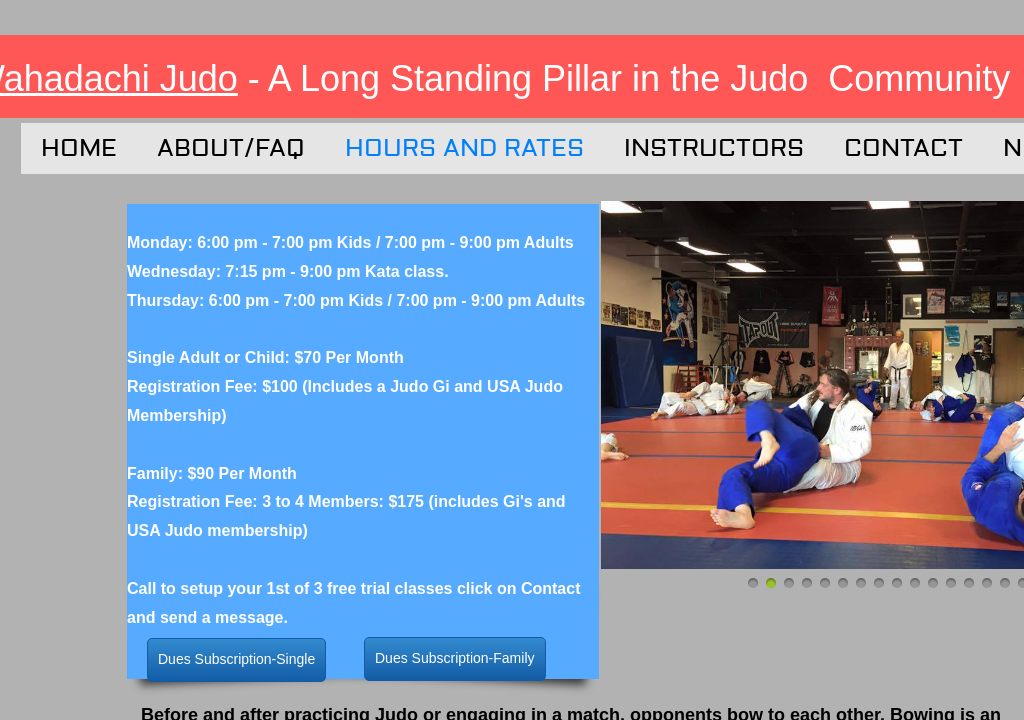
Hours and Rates (464, 148)
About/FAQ (231, 148)
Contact (903, 148)
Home (79, 148)
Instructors (714, 148)
